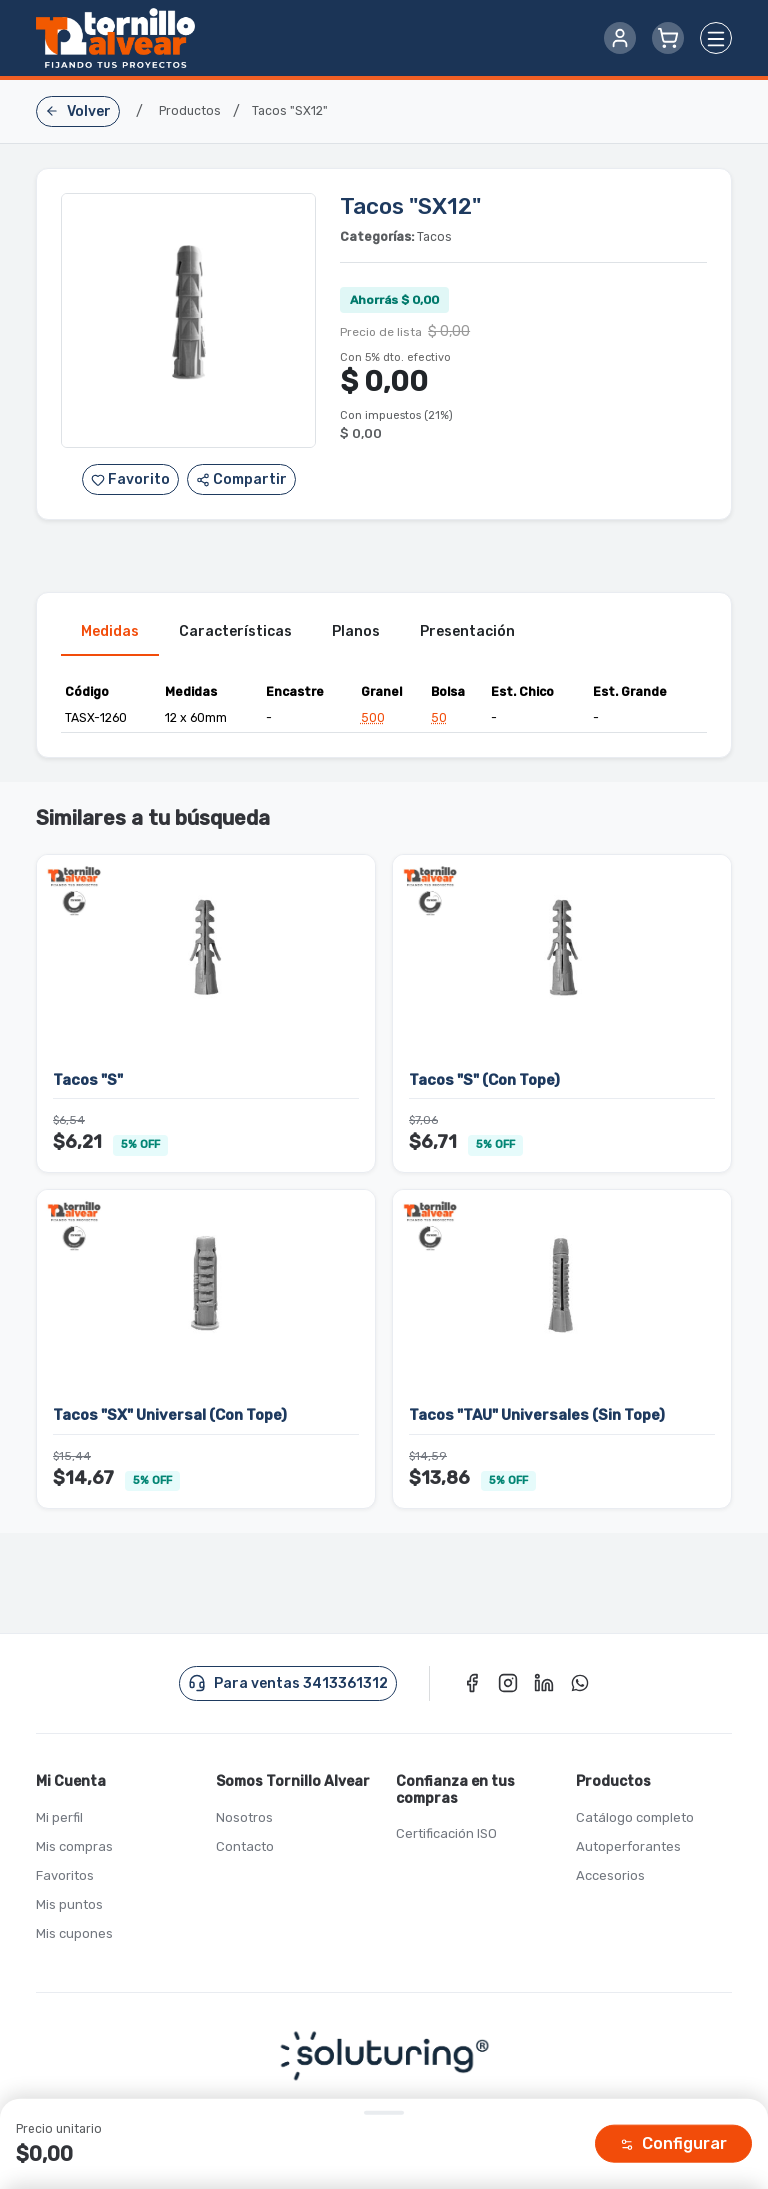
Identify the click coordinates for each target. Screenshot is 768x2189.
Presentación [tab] (467, 631)
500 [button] (373, 719)
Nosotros (244, 1817)
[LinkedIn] (544, 1683)
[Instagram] (508, 1683)
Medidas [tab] (110, 631)
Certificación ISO (446, 1834)
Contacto (245, 1846)
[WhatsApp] (580, 1683)
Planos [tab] (356, 631)
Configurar (673, 2143)
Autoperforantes (628, 1846)
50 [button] (439, 719)
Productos (190, 111)
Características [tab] (235, 631)
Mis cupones (74, 1933)
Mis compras (74, 1846)
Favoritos (65, 1875)
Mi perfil (59, 1817)
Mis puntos (69, 1904)
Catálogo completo (635, 1817)
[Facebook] (472, 1683)
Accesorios (610, 1875)
